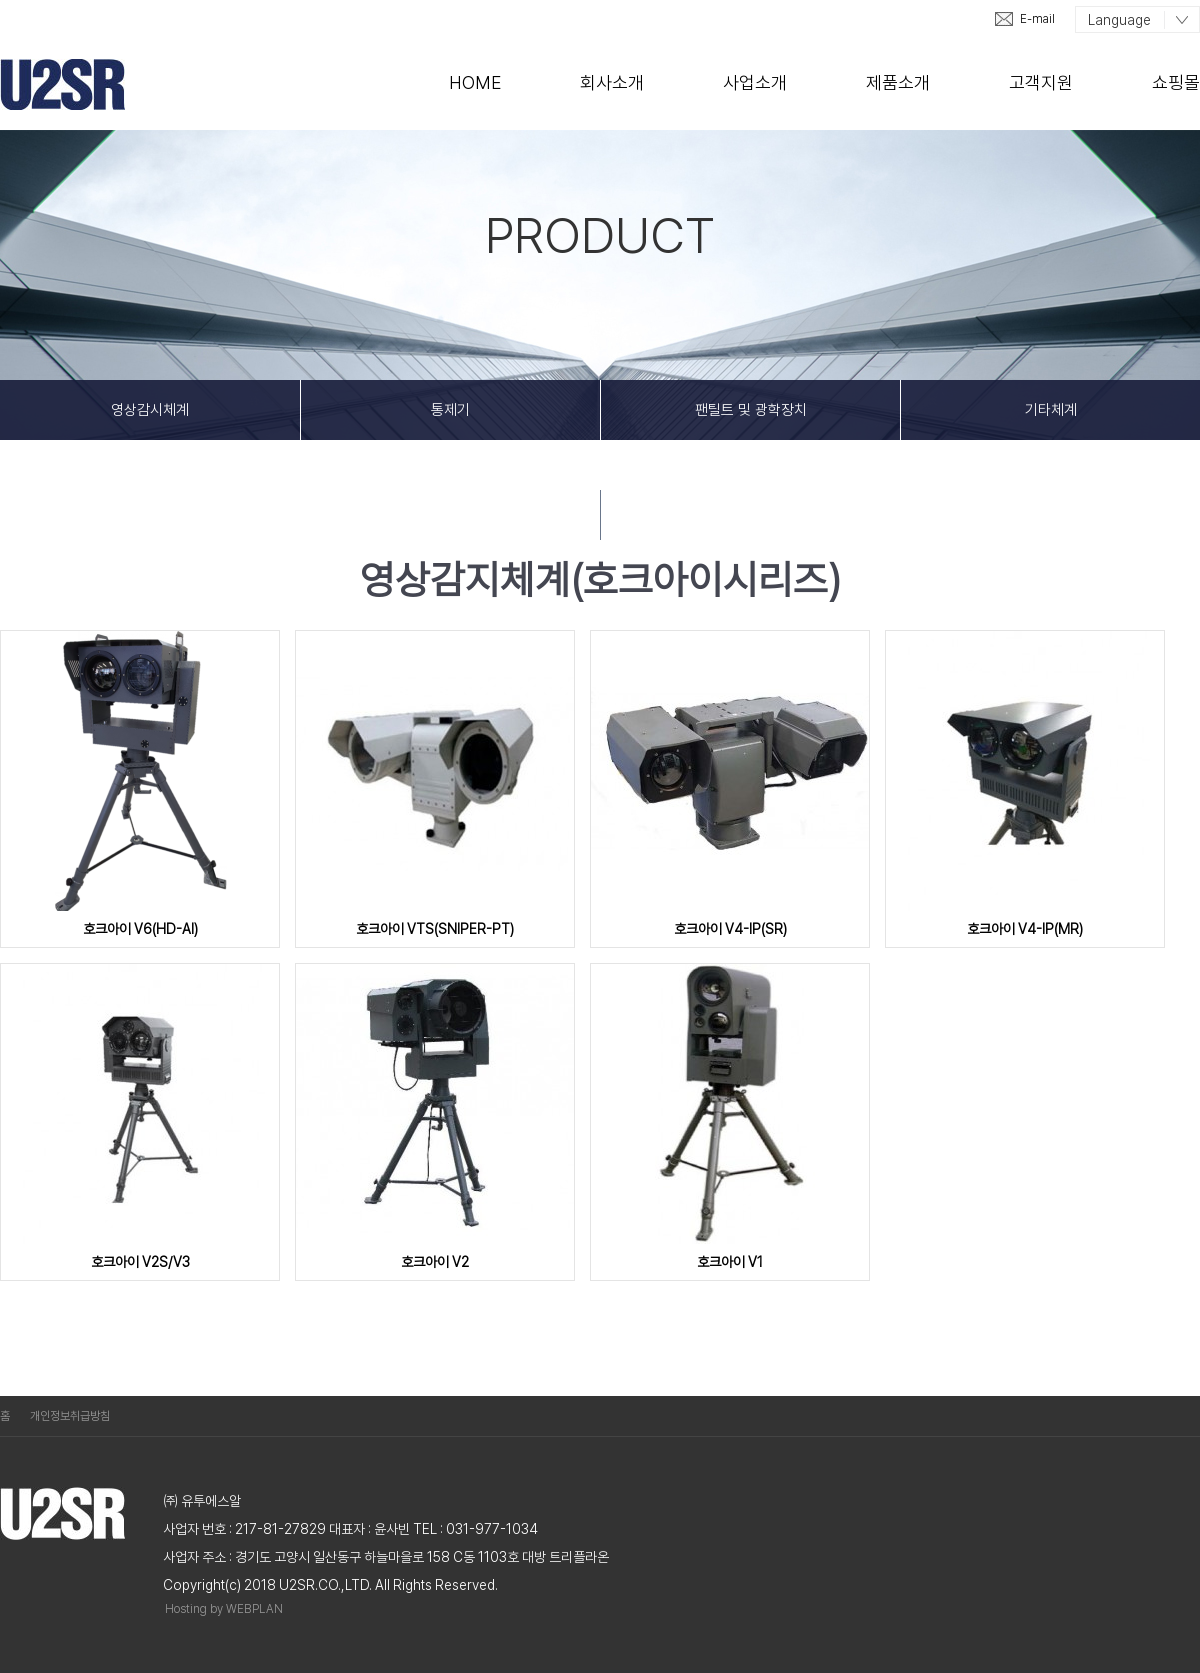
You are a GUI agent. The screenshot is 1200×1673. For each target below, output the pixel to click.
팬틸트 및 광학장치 (751, 410)
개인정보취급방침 (70, 1416)
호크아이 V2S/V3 (140, 1262)
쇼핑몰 (1176, 82)
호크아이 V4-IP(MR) (1025, 929)
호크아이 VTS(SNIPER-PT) (435, 929)
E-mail (1037, 19)
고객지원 (1041, 82)
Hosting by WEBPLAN (224, 1609)
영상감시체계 (150, 410)
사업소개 (755, 82)
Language (1119, 20)
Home (475, 82)
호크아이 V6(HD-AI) (140, 929)
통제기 (450, 410)
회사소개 (612, 82)
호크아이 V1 (730, 1262)
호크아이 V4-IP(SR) (730, 929)
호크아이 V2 (435, 1262)
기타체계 (1051, 410)
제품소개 (898, 82)
